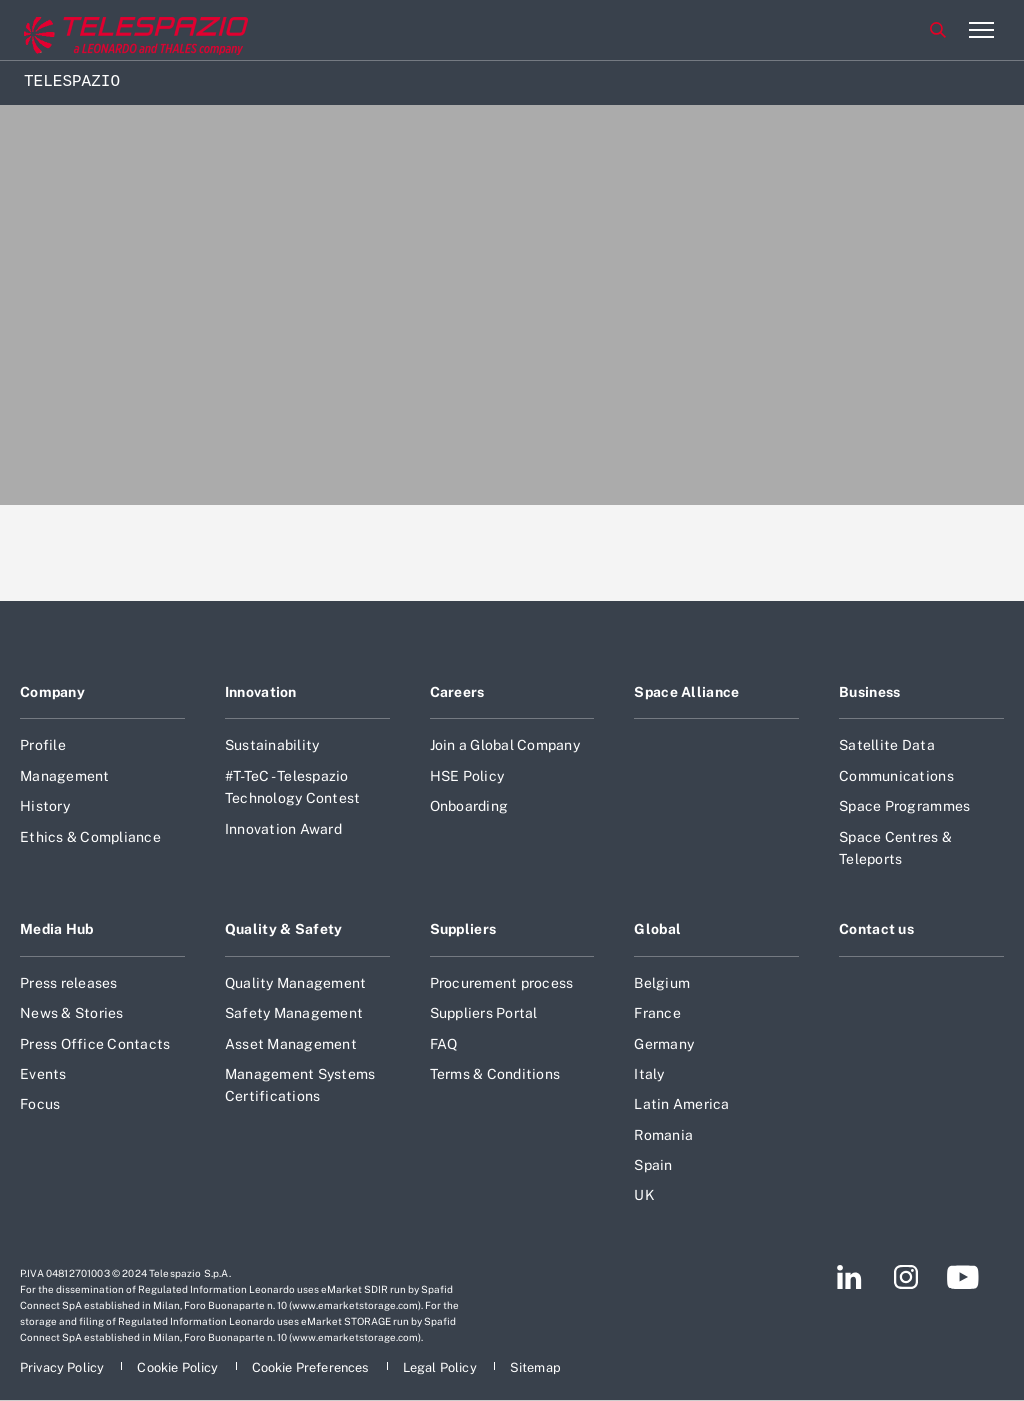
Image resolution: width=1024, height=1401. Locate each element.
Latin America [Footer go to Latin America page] (681, 1104)
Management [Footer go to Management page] (65, 776)
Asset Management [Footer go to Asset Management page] (291, 1044)
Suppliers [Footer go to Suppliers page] (463, 929)
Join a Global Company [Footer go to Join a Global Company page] (505, 745)
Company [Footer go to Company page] (52, 692)
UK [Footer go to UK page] (644, 1195)
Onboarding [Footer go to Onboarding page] (469, 806)
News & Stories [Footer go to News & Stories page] (72, 1013)
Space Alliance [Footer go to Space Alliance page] (686, 692)
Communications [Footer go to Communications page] (896, 776)
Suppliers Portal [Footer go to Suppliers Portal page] (484, 1013)
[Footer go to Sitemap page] (535, 1367)
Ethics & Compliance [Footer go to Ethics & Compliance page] (90, 837)
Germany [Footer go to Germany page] (664, 1044)
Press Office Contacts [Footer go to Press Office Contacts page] (95, 1044)
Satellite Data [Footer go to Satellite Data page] (887, 745)
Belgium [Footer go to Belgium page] (662, 983)
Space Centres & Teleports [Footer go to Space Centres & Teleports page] (895, 848)
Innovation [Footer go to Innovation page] (261, 692)
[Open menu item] (981, 30)
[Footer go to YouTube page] (962, 1277)
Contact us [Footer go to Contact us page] (876, 929)
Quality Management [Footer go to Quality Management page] (296, 983)
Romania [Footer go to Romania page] (663, 1135)
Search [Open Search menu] (938, 30)
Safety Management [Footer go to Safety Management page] (294, 1013)
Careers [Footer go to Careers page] (457, 692)
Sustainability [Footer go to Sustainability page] (272, 745)
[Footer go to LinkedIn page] (849, 1277)
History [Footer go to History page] (45, 806)
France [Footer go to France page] (657, 1013)
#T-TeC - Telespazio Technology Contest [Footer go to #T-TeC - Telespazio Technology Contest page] (293, 787)
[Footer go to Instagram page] (906, 1277)
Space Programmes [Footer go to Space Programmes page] (904, 806)
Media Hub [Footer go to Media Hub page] (57, 929)
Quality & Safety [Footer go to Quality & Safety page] (284, 929)
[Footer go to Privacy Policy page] (63, 1367)
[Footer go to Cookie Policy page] (179, 1367)
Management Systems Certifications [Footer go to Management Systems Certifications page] (300, 1085)
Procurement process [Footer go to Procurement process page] (502, 983)
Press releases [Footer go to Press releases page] (69, 983)
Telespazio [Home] (72, 82)
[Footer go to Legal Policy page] (441, 1367)
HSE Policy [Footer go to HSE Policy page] (467, 776)
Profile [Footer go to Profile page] (43, 745)
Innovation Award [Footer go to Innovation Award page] (283, 829)
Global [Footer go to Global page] (657, 929)
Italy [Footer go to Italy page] (649, 1074)
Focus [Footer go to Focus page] (40, 1104)
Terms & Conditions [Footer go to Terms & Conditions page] (495, 1074)
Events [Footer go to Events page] (43, 1074)
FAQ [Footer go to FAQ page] (444, 1044)
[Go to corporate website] (99, 30)
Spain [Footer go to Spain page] (653, 1165)
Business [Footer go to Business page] (869, 692)
